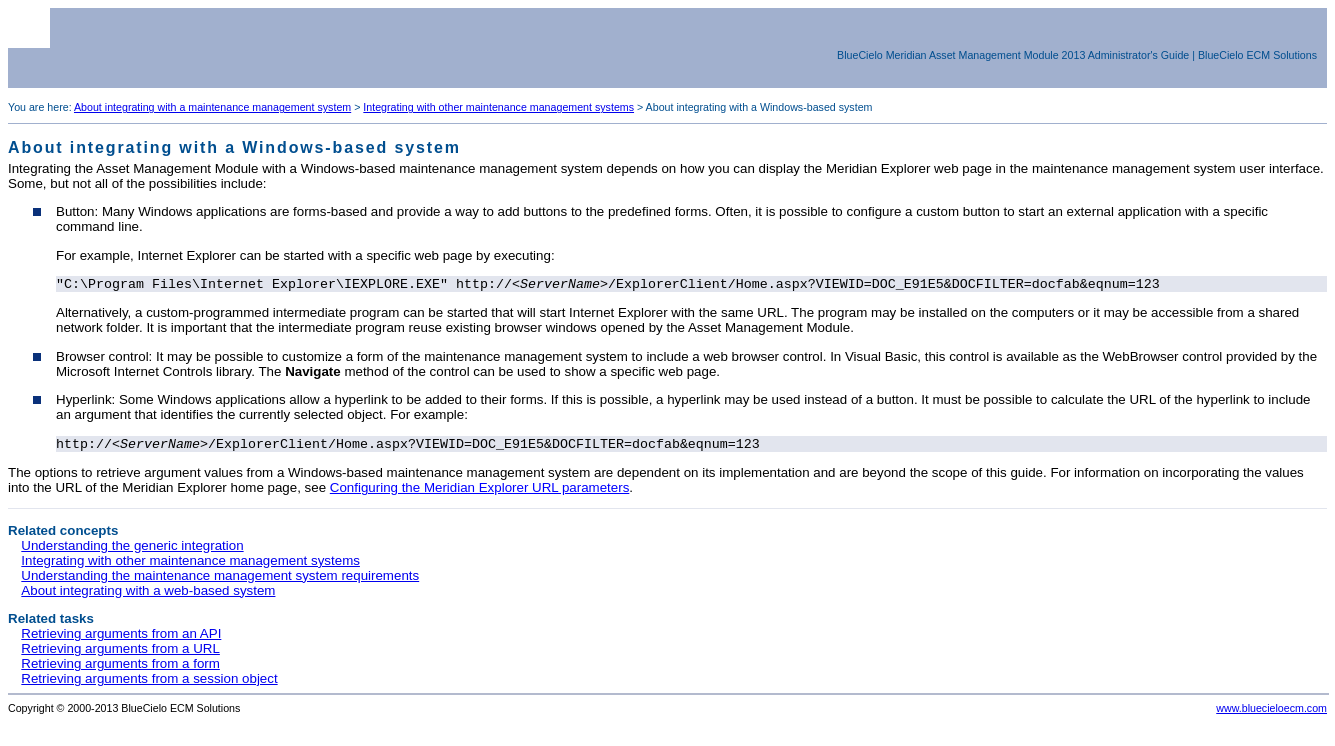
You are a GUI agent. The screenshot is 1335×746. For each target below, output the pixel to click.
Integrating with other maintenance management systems (498, 107)
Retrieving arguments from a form (120, 667)
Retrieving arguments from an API (121, 637)
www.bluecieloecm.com (1271, 712)
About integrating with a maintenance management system (212, 107)
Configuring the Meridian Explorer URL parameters (480, 491)
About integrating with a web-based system (148, 594)
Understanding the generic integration (132, 549)
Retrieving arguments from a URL (120, 652)
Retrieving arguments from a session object (149, 682)
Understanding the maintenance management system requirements (220, 579)
